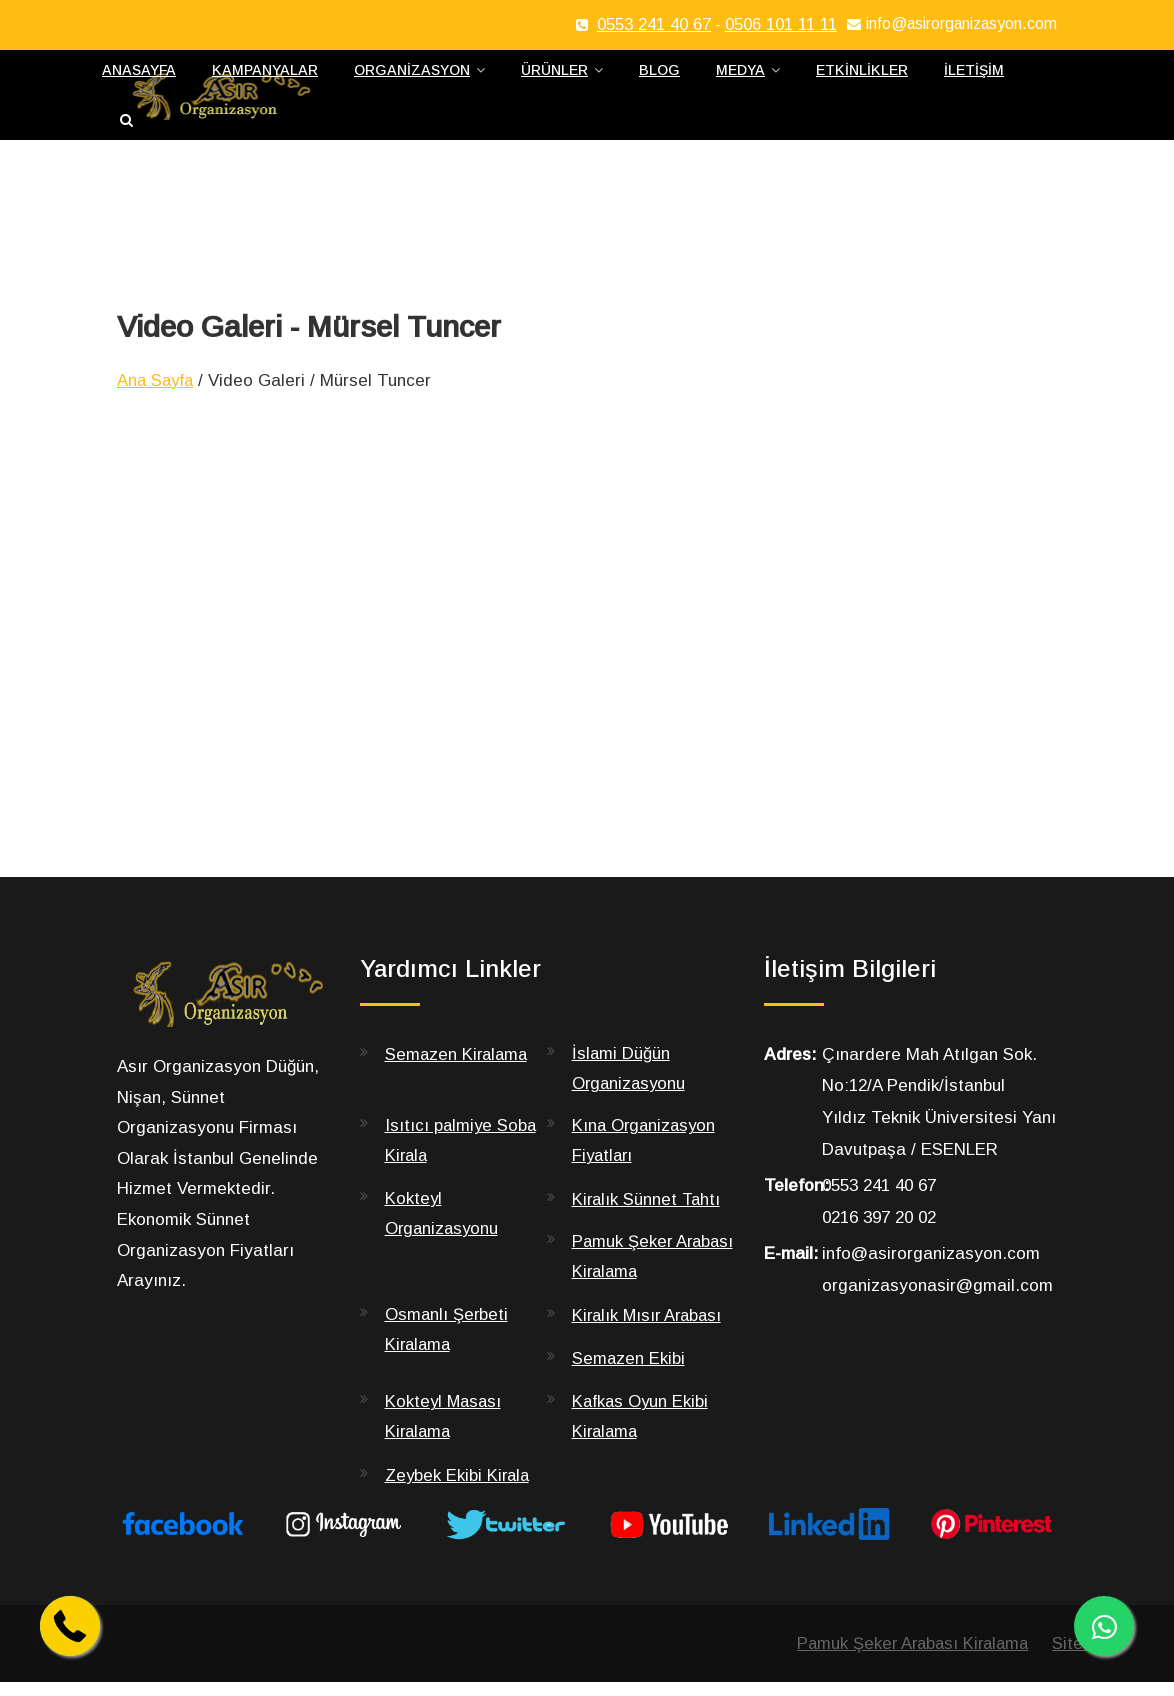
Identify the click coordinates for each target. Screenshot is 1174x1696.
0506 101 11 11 (781, 24)
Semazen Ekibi (629, 1371)
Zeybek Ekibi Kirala (459, 1488)
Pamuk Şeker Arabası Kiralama (639, 1270)
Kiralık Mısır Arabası (650, 1328)
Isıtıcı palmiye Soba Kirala (462, 1153)
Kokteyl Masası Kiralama (445, 1430)
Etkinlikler (862, 76)
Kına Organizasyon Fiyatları (646, 1153)
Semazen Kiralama (458, 1064)
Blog (659, 76)
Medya (740, 76)
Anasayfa (139, 76)
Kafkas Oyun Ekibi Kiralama (642, 1430)
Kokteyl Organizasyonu (443, 1226)
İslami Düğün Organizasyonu (630, 1079)
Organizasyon (412, 76)
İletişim (974, 76)
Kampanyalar (265, 76)
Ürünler (554, 76)
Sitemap (1083, 1656)
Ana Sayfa (157, 391)
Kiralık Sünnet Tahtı (648, 1211)
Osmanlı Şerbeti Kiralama (447, 1343)
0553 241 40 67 (654, 24)
